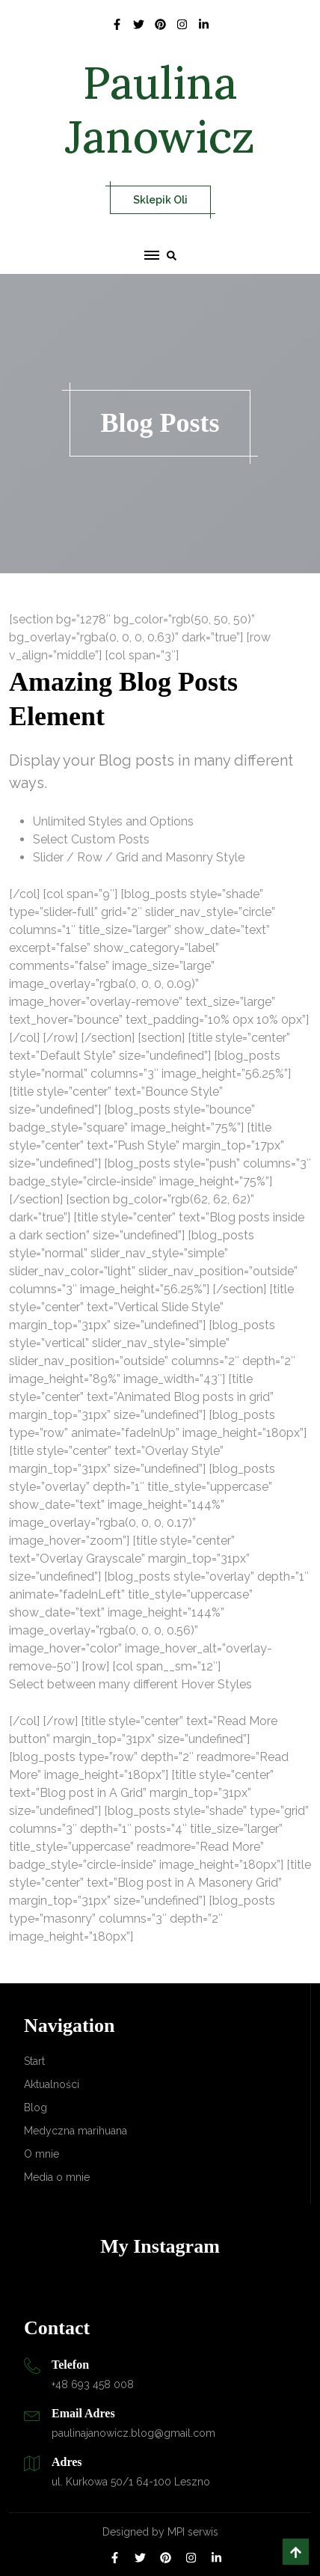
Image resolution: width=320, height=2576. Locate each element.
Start (34, 2061)
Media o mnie (57, 2177)
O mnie (41, 2154)
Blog (35, 2107)
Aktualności (51, 2084)
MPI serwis (192, 2532)
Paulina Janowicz (160, 109)
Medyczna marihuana (75, 2131)
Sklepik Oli (160, 200)
